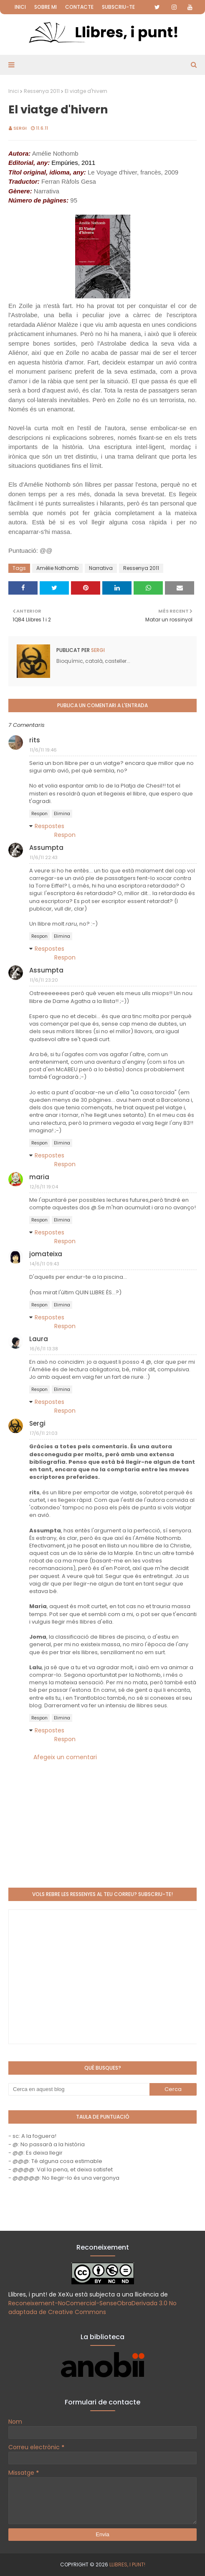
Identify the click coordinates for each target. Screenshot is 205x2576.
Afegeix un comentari (65, 1757)
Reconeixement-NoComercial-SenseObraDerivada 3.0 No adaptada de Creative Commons (92, 2307)
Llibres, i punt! (127, 2564)
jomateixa (45, 1254)
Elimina (62, 814)
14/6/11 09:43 (44, 1263)
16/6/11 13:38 (44, 1348)
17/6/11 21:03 (44, 1433)
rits (34, 740)
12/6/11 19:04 (44, 1186)
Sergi (20, 128)
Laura (38, 1338)
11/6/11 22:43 (44, 857)
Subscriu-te (118, 6)
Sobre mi (45, 6)
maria (39, 1177)
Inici (20, 6)
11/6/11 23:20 (44, 980)
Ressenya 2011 (42, 91)
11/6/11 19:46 (43, 750)
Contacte (79, 6)
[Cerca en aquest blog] (78, 2089)
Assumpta (46, 847)
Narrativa (101, 568)
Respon (39, 814)
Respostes (49, 826)
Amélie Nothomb (57, 568)
